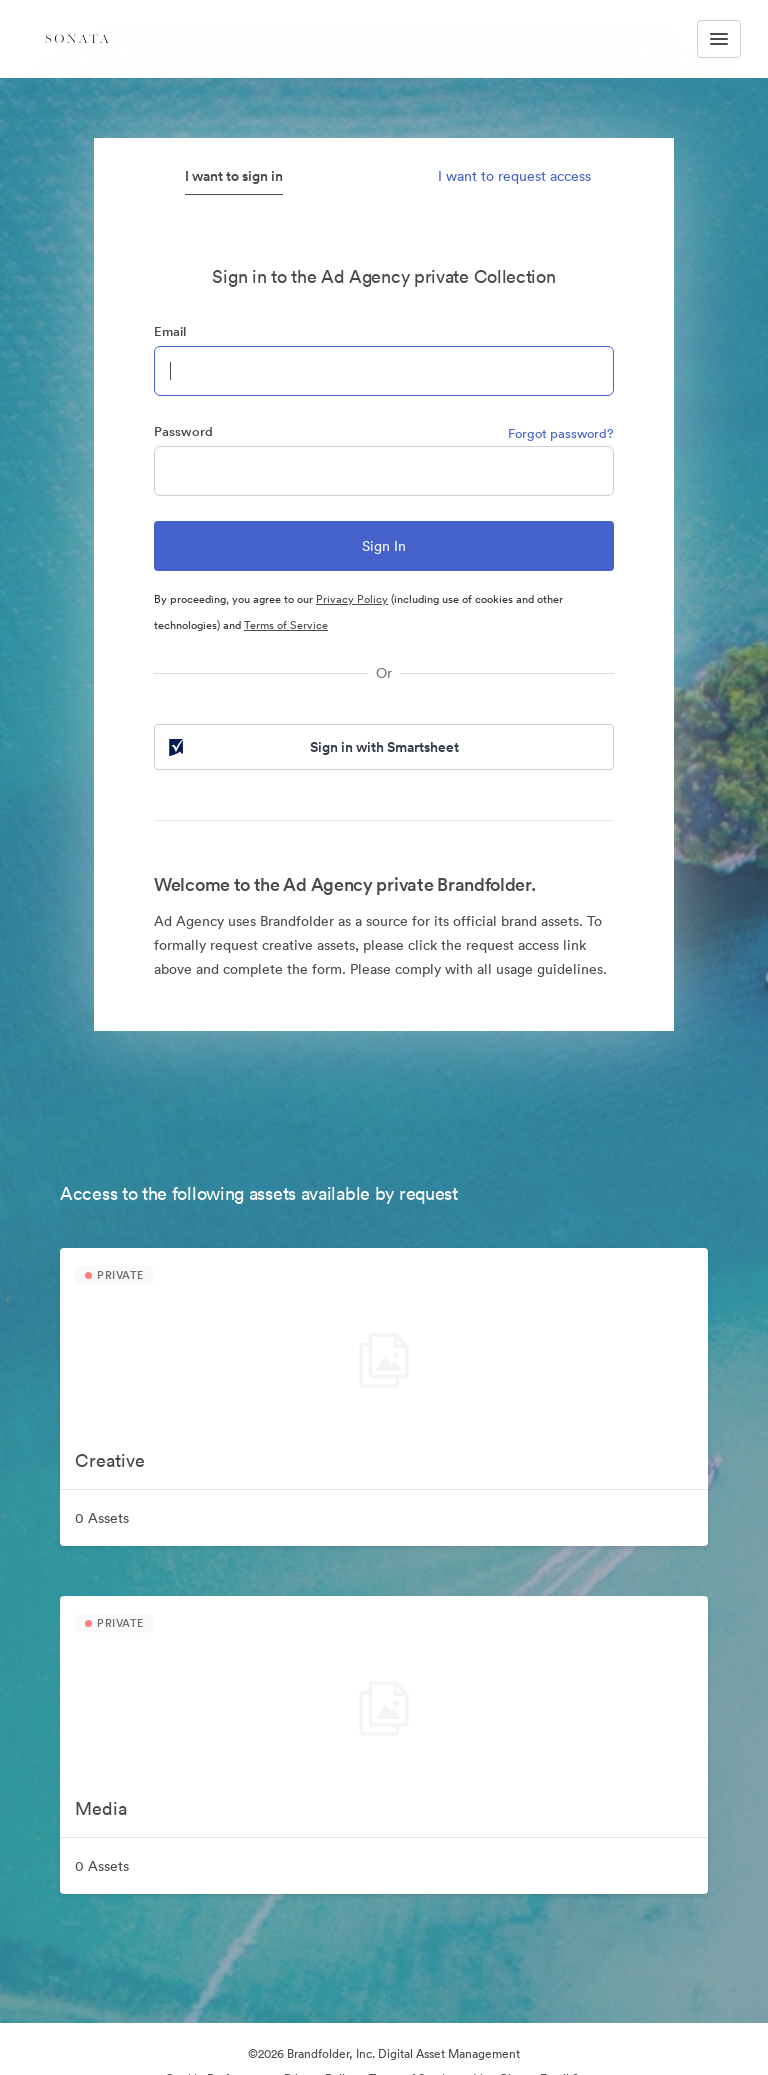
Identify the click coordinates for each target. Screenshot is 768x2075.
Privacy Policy (352, 599)
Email (170, 331)
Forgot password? (561, 433)
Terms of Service (286, 625)
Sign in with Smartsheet (312, 747)
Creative (110, 1460)
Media (101, 1808)
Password (183, 431)
